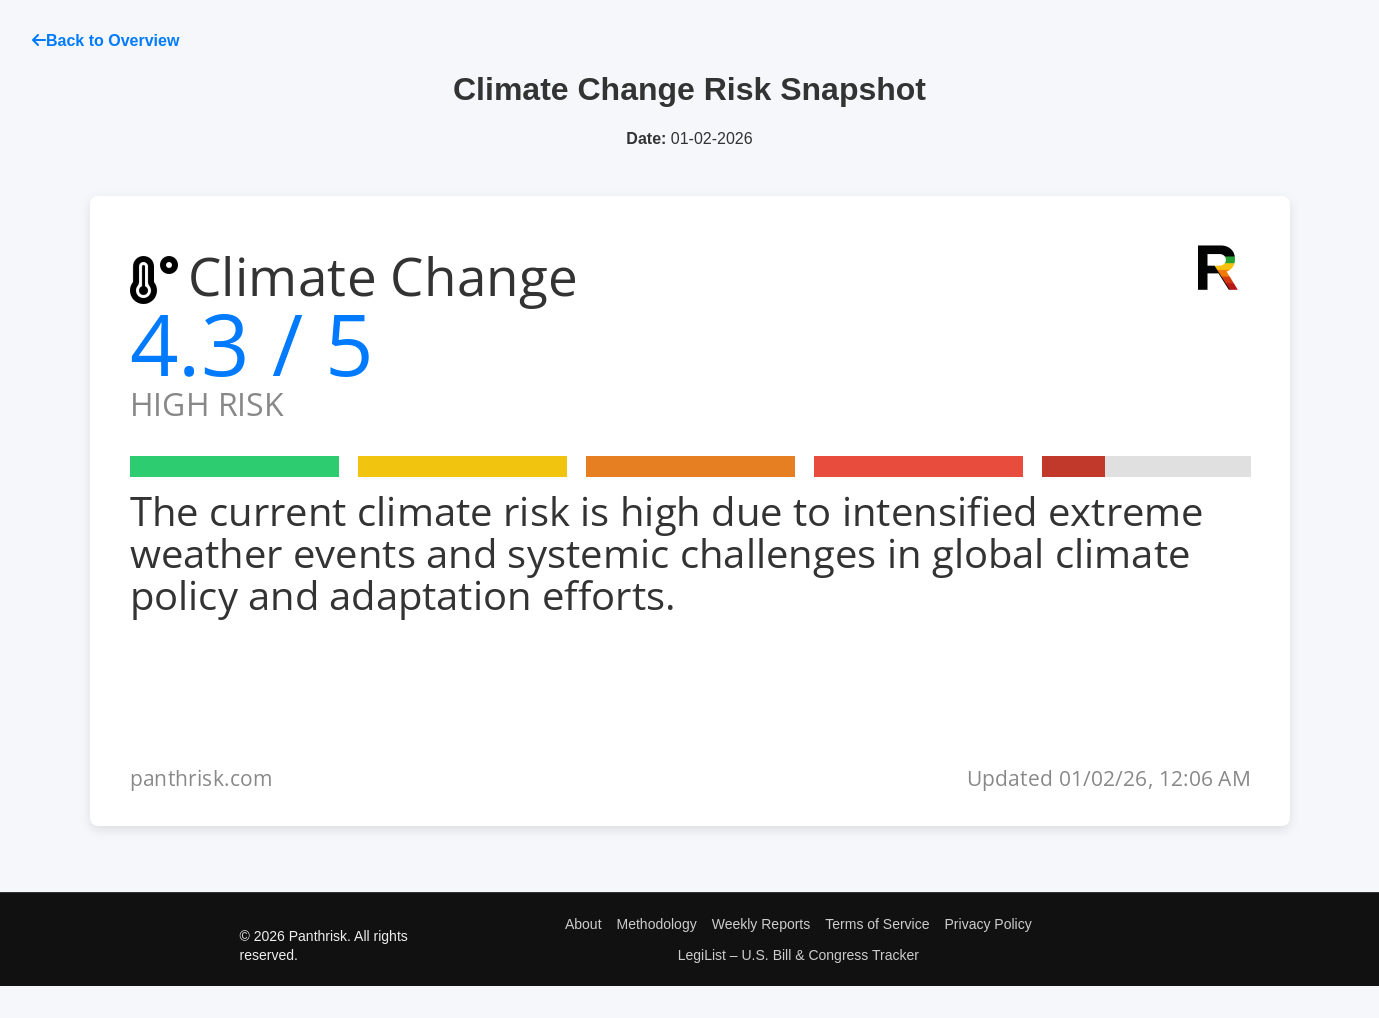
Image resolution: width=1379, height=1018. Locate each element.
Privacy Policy (988, 924)
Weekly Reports (761, 924)
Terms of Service (877, 924)
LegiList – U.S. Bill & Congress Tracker (798, 955)
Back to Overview (105, 40)
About (583, 924)
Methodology (657, 924)
